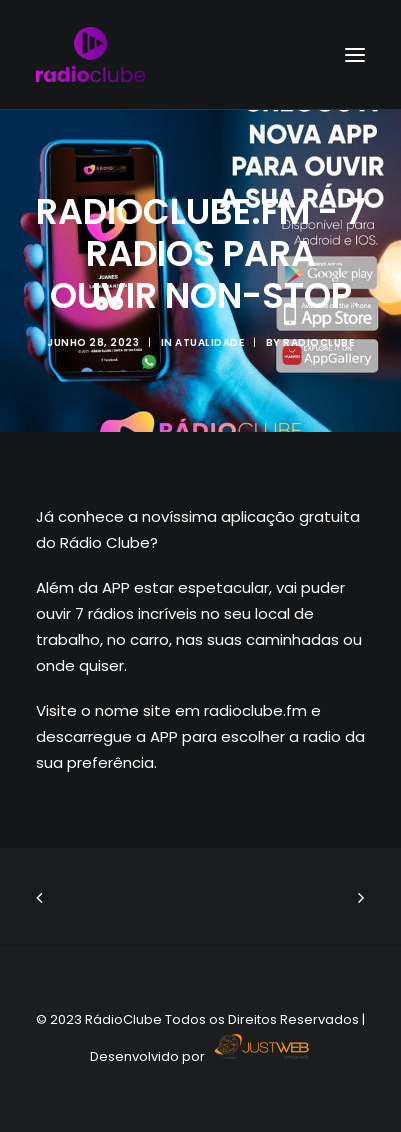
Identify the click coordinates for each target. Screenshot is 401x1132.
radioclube (318, 342)
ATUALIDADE (209, 342)
